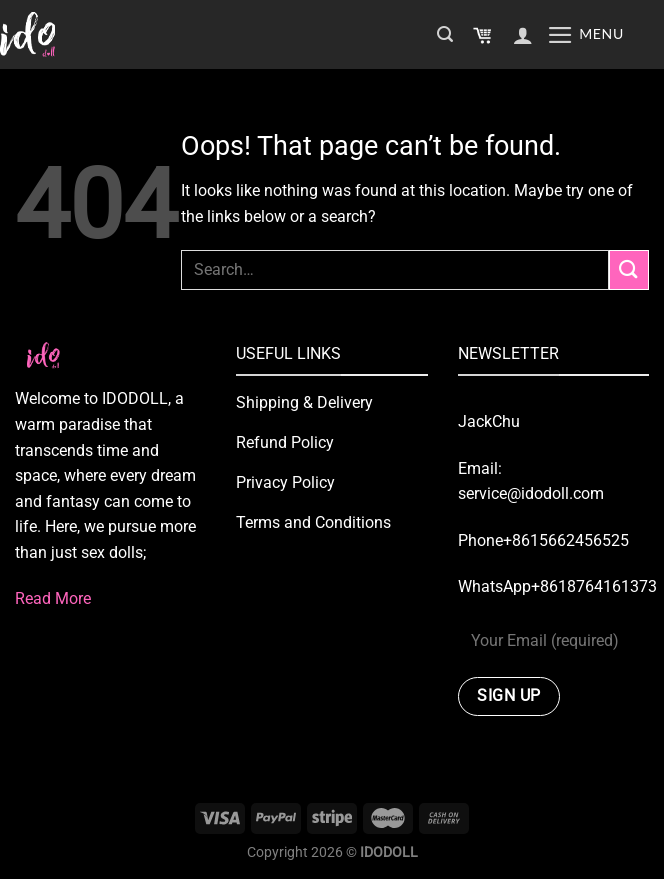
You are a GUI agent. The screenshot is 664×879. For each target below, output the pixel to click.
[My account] (523, 35)
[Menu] (585, 35)
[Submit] (629, 269)
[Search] (445, 34)
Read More (53, 598)
